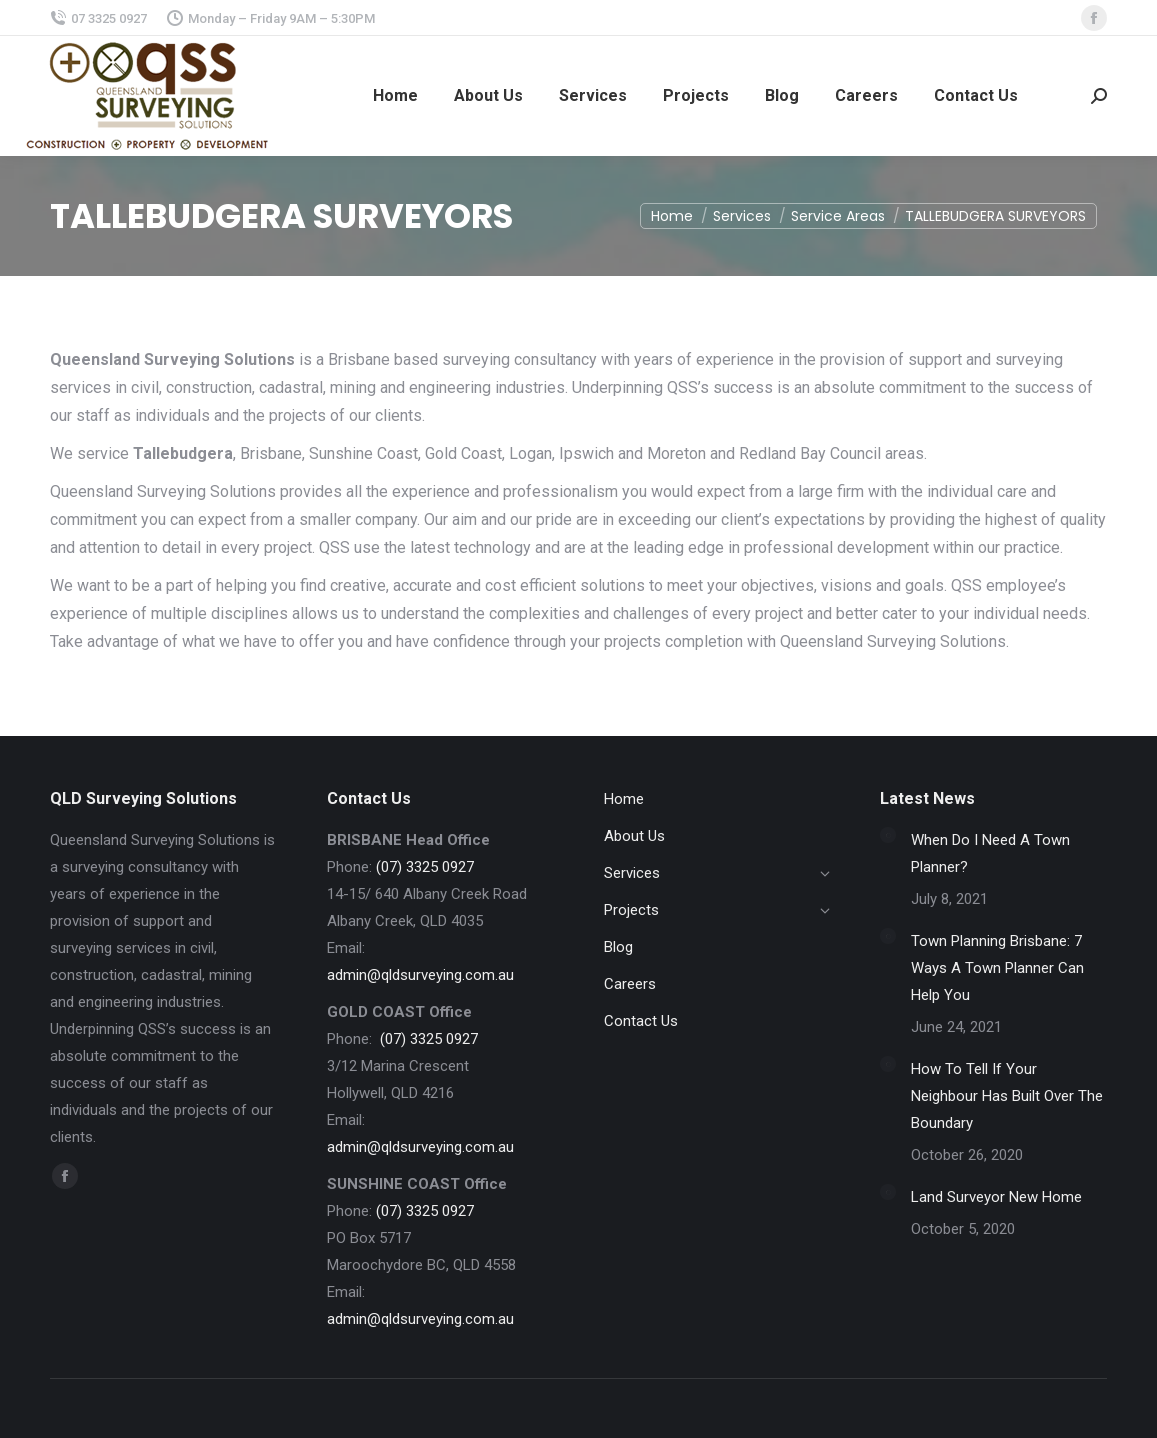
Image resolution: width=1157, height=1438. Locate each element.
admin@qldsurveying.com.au (420, 975)
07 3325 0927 (98, 18)
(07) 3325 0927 (425, 867)
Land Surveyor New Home (996, 1197)
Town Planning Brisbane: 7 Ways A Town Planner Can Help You (997, 968)
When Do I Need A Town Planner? (990, 853)
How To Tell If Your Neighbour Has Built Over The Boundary (1007, 1096)
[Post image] (888, 835)
